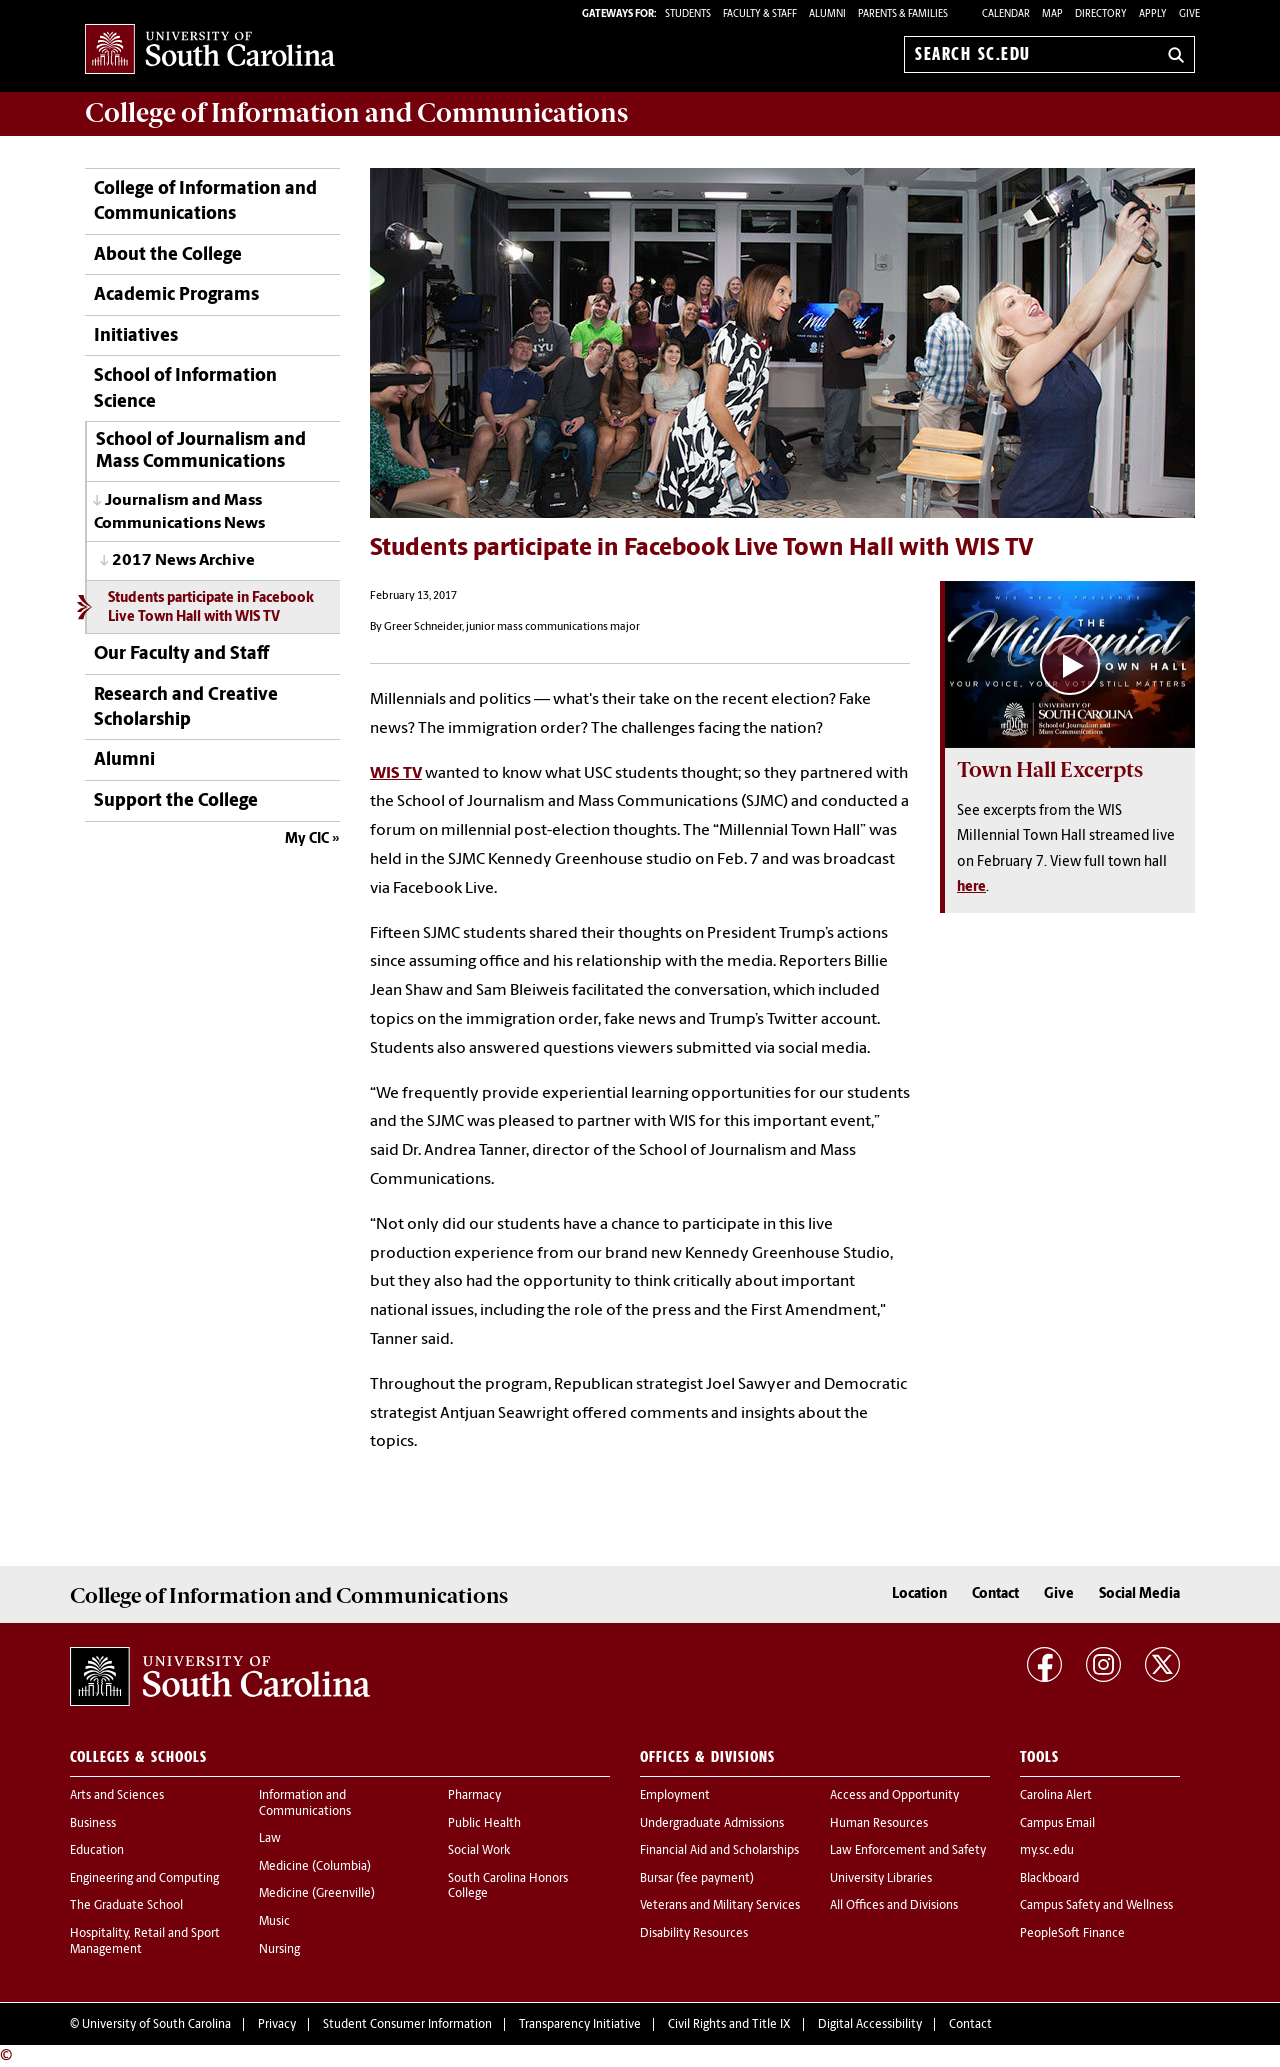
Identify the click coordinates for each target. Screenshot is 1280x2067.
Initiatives (136, 336)
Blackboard (1049, 1879)
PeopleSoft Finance (1072, 1934)
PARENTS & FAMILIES (903, 14)
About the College (168, 255)
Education (97, 1851)
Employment (675, 1796)
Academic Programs (176, 295)
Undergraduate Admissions (712, 1824)
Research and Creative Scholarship (186, 708)
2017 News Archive (183, 561)
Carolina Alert (1056, 1796)
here (971, 887)
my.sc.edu (1047, 1851)
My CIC (307, 839)
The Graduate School (126, 1906)
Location (919, 1594)
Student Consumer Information (407, 2025)
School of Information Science (185, 389)
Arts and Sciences (117, 1796)
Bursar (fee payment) (697, 1879)
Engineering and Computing (144, 1879)
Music (274, 1922)
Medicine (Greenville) (317, 1894)
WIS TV (396, 774)
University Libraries (881, 1879)
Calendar (1006, 14)
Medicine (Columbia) (315, 1867)
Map (1052, 14)
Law (270, 1839)
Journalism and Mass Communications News (179, 512)
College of (356, 113)
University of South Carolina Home (210, 50)
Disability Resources (694, 1934)
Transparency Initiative (580, 2025)
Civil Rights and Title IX (729, 2025)
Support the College (176, 801)
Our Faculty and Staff (181, 654)
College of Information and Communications (205, 202)
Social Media (1139, 1594)
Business (93, 1824)
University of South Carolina (156, 2025)
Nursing (279, 1950)
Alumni (124, 760)
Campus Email (1057, 1824)
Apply (1153, 14)
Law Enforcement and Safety (908, 1851)
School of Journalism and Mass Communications (201, 451)
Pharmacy (474, 1796)
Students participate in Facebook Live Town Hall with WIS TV (211, 608)
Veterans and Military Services (720, 1906)
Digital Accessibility (870, 2025)
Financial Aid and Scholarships (719, 1851)
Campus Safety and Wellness (1096, 1906)
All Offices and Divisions (894, 1906)
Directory (1101, 14)
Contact (995, 1594)
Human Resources (879, 1824)
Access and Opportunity (894, 1796)
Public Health (484, 1824)
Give (1189, 14)
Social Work (479, 1851)
